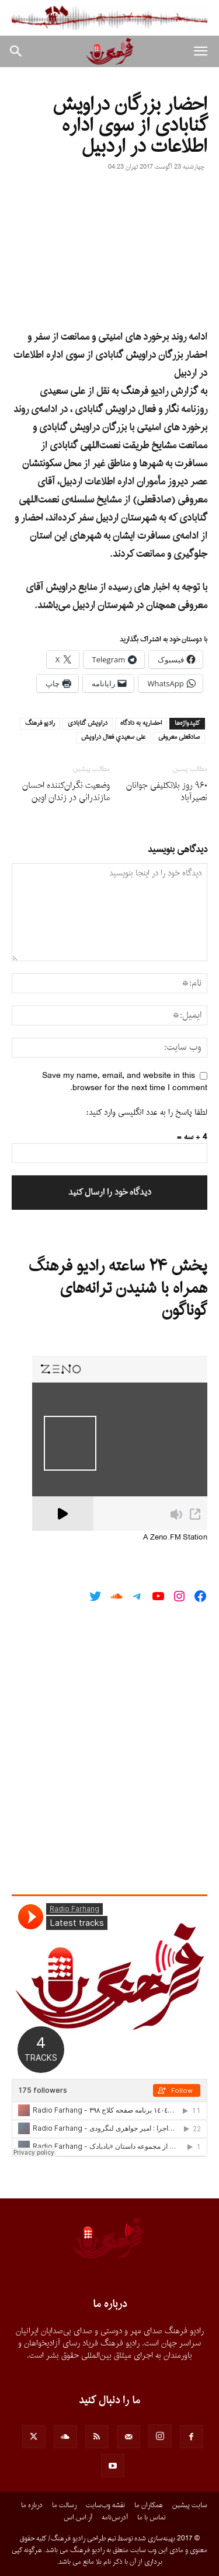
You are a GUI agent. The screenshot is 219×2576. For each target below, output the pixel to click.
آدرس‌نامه (115, 2517)
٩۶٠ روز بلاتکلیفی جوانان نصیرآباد (166, 792)
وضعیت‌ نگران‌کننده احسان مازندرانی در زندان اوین (66, 792)
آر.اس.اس (78, 2517)
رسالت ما (64, 2505)
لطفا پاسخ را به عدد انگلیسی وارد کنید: (146, 1113)
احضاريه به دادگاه (141, 723)
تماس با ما (151, 2517)
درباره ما (32, 2505)
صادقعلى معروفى (179, 738)
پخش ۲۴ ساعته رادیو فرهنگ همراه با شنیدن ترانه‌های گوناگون (118, 1288)
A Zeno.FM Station (175, 1538)
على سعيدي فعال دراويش (113, 738)
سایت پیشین (189, 2505)
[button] (200, 51)
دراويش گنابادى (87, 723)
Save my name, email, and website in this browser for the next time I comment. (124, 1082)
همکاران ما (148, 2505)
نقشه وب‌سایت (105, 2505)
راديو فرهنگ (40, 723)
